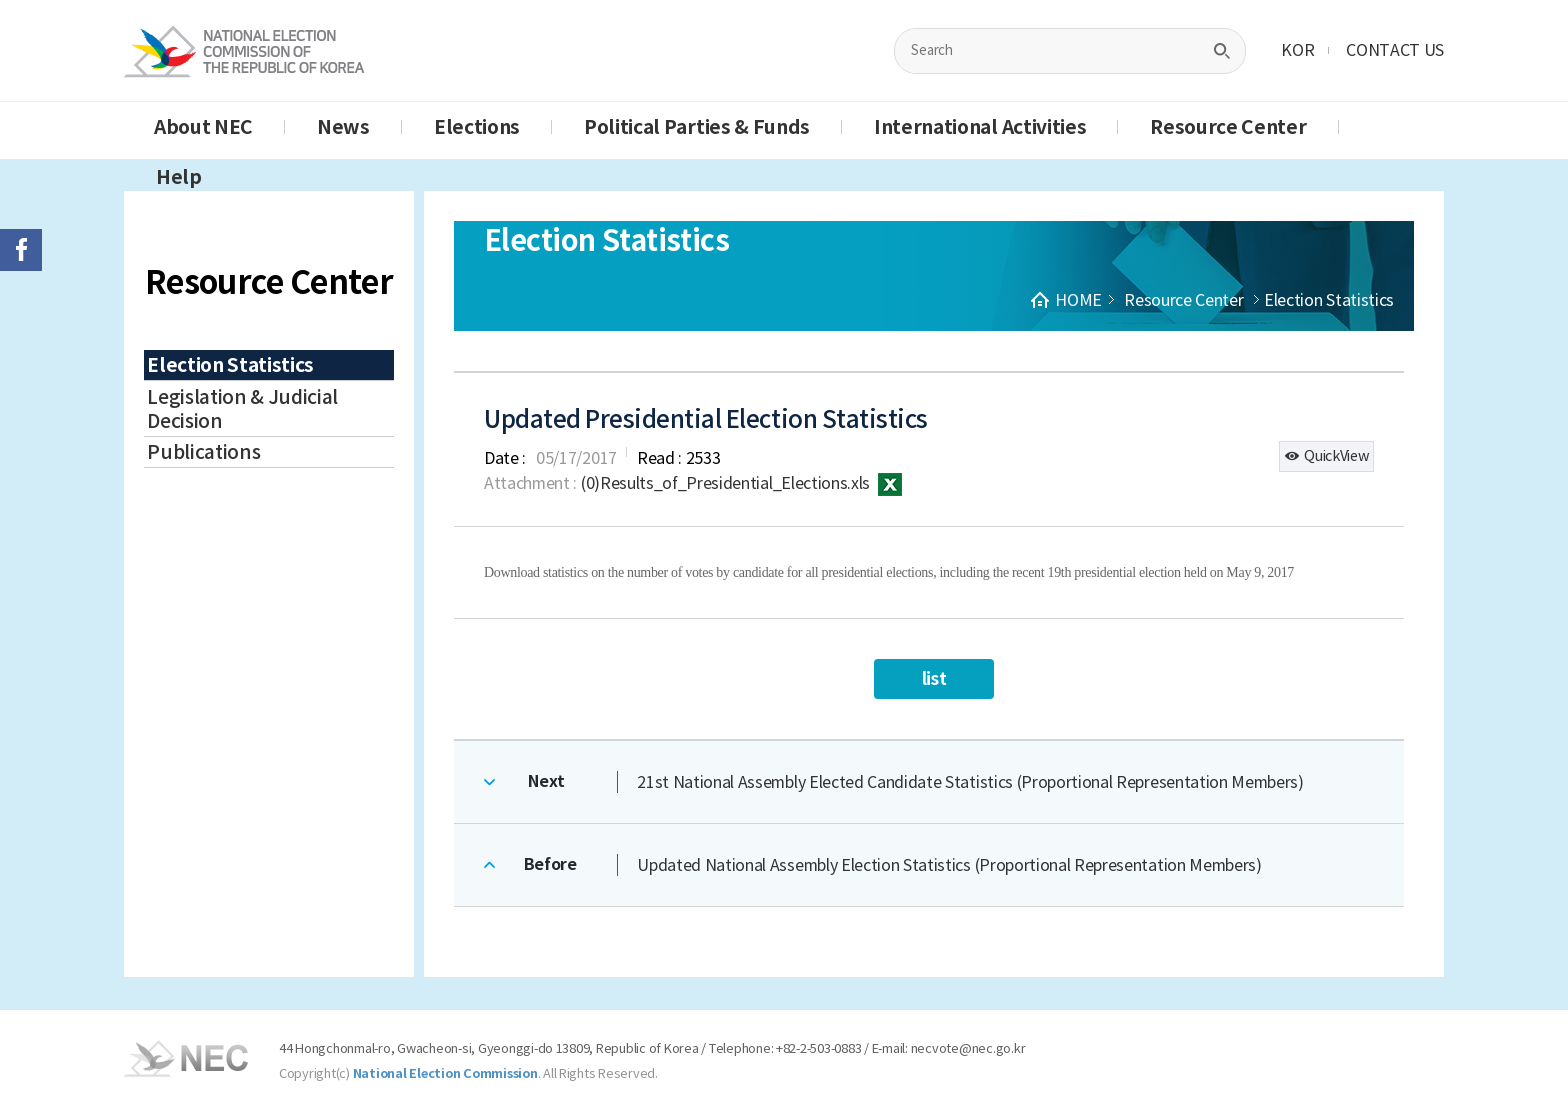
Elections (477, 127)
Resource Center (1228, 127)
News (343, 127)
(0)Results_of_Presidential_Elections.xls (741, 483)
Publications (203, 452)
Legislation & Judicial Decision (242, 409)
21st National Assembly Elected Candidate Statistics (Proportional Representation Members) (970, 782)
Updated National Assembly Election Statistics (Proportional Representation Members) (949, 865)
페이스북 (21, 250)
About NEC (203, 127)
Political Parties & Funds (697, 127)
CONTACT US (1395, 50)
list (934, 678)
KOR (1297, 50)
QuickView (1326, 456)
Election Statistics (230, 365)
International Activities (980, 127)
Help (179, 177)
